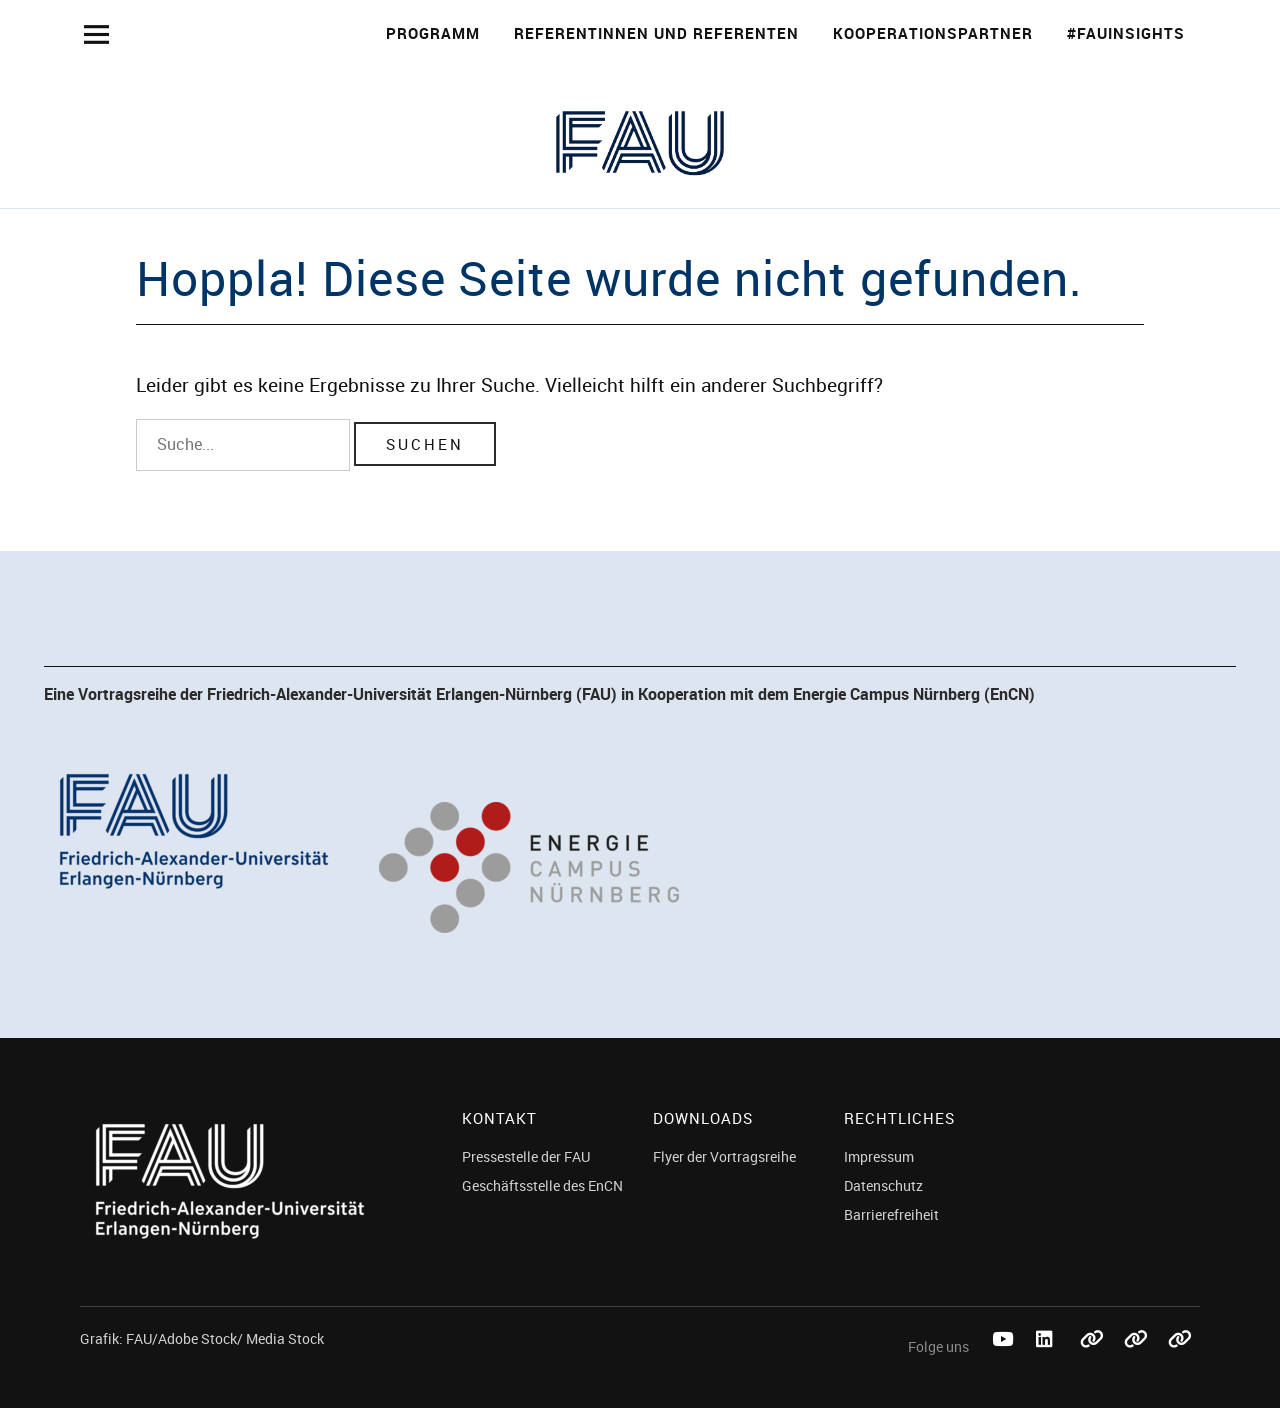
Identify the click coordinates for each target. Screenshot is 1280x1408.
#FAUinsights (1126, 33)
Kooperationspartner (933, 33)
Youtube (1004, 1361)
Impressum (879, 1156)
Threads (1180, 1361)
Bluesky (1092, 1361)
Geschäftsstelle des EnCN (542, 1185)
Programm (433, 33)
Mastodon (1136, 1361)
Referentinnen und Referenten (656, 33)
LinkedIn (1048, 1361)
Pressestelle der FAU (526, 1156)
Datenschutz (883, 1185)
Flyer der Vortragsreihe (724, 1156)
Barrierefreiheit (891, 1214)
